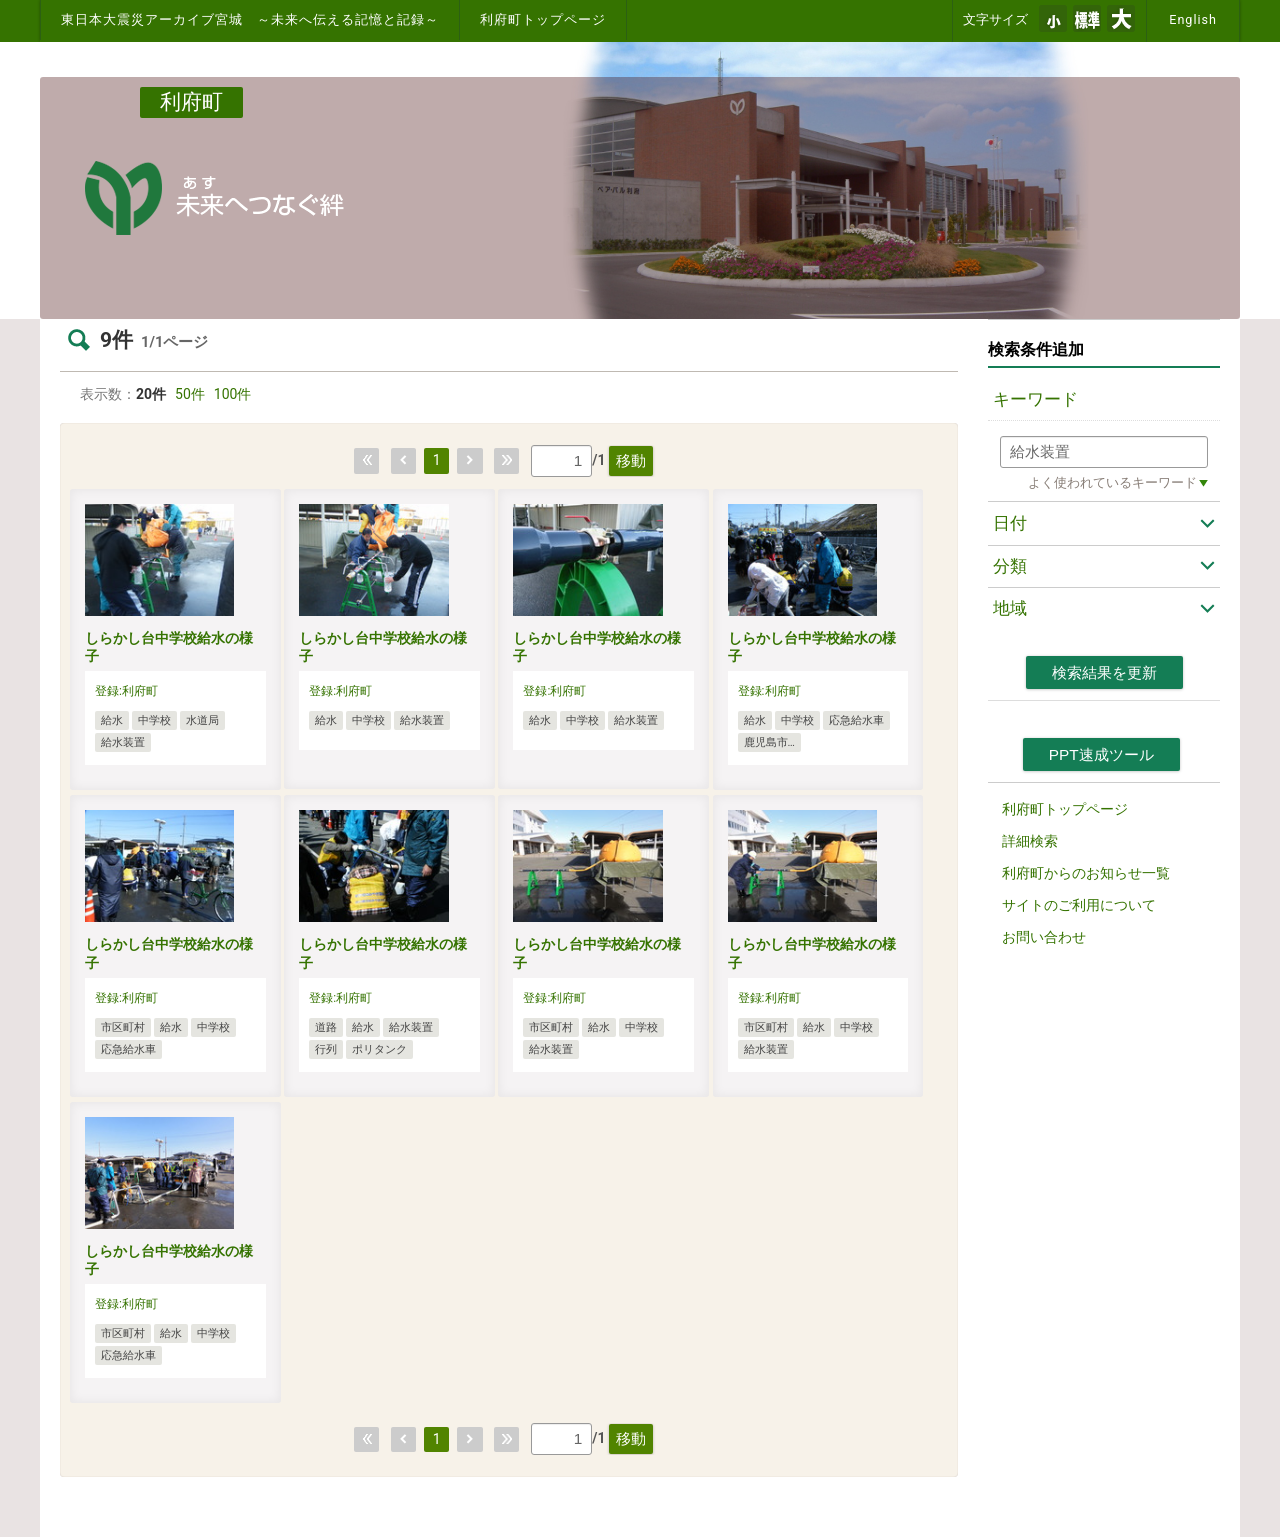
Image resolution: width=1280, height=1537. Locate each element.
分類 (1010, 566)
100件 (233, 394)
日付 (1010, 523)
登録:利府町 (126, 691)
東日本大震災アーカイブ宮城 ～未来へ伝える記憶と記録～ (250, 19)
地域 (1010, 608)
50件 (190, 394)
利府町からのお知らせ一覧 (1086, 873)
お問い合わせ (1044, 937)
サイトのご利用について (1079, 905)
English (1193, 19)
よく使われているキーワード (1112, 482)
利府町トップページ (543, 19)
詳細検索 (1030, 841)
